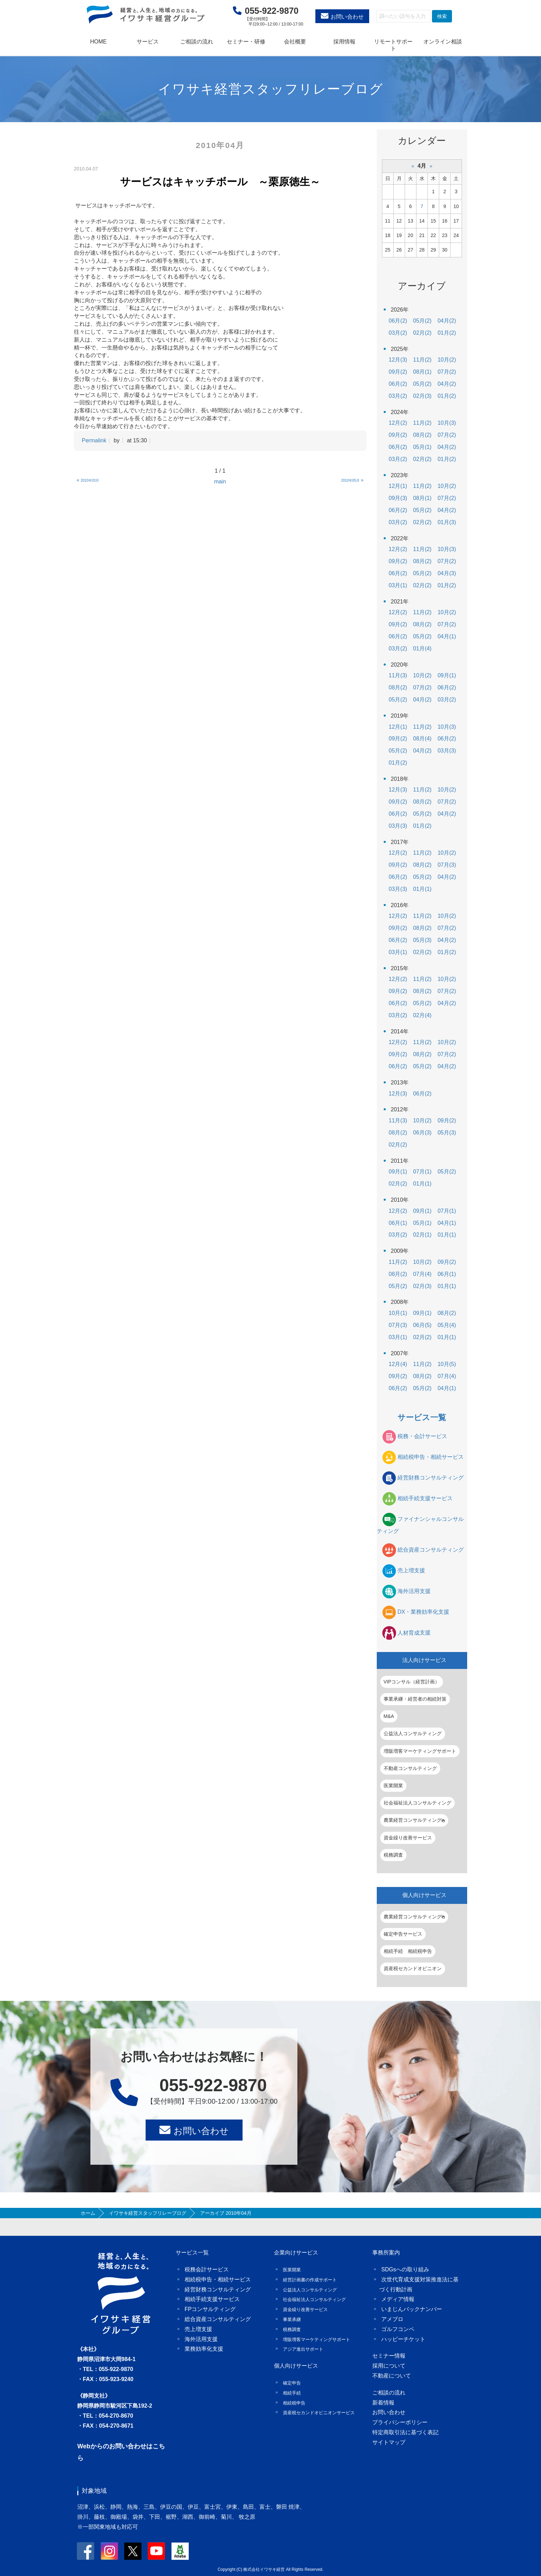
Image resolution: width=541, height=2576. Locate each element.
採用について (388, 2366)
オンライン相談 (442, 42)
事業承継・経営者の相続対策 (415, 1699)
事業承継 (292, 2319)
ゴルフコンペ (397, 2329)
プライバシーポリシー (399, 2422)
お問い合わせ (347, 17)
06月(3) (422, 1132)
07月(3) (446, 865)
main (220, 481)
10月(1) (398, 1313)
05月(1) (422, 447)
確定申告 (292, 2383)
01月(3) (446, 522)
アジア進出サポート (303, 2349)
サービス (148, 42)
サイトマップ (388, 2442)
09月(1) (446, 675)
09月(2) (398, 372)
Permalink (94, 440)
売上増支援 (411, 1570)
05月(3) (422, 940)
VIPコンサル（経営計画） (412, 1681)
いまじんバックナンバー (411, 2309)
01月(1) (422, 889)
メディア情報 (397, 2299)
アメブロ (392, 2319)
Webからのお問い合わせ (111, 2446)
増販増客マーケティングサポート (420, 1751)
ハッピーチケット (403, 2339)
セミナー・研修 (246, 42)
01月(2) (446, 333)
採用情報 (344, 42)
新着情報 (383, 2403)
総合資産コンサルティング (430, 1550)
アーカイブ (422, 286)
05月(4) (446, 1325)
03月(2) (398, 333)
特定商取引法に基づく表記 (405, 2432)
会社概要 (295, 42)
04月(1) (446, 636)
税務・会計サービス (422, 1436)
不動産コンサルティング (410, 1768)
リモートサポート (393, 45)
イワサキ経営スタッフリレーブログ (147, 2213)
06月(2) (398, 321)
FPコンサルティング (210, 2309)
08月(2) (422, 435)
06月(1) (398, 1223)
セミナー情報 (388, 2356)
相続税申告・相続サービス (430, 1457)
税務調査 (393, 1855)
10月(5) (446, 1364)
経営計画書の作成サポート (310, 2279)
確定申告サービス (403, 1934)
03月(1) (398, 585)
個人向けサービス (424, 1895)
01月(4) (422, 648)
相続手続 (292, 2393)
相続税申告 (294, 2403)
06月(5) (422, 1325)
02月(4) (422, 1015)
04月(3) (446, 573)
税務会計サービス (207, 2269)
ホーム (88, 2213)
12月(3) (398, 360)
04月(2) (446, 321)
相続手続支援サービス (425, 1498)
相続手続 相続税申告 (408, 1951)
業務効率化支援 (204, 2349)
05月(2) (422, 321)
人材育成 (414, 1632)
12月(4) (398, 1364)
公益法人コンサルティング (413, 1733)
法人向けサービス (424, 1660)
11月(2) (422, 360)
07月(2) (446, 372)
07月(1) (422, 1171)
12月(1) (398, 486)
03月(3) (446, 751)
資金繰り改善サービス (408, 1837)
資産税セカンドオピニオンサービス (319, 2412)
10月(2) (446, 360)
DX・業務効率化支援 (423, 1612)
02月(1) (422, 1235)
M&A (389, 1716)
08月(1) (422, 372)
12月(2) (398, 423)
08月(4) (422, 738)
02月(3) (422, 396)
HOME (98, 42)
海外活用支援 (414, 1591)
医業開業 (393, 1785)
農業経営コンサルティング (414, 1820)
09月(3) (398, 498)
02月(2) (422, 333)
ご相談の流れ (196, 42)
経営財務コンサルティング (430, 1478)
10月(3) (446, 423)
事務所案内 (386, 2252)
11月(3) (398, 675)
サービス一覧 (421, 1417)
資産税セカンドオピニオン (413, 1968)
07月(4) (422, 1274)
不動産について (391, 2376)
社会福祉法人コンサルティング (417, 1803)
